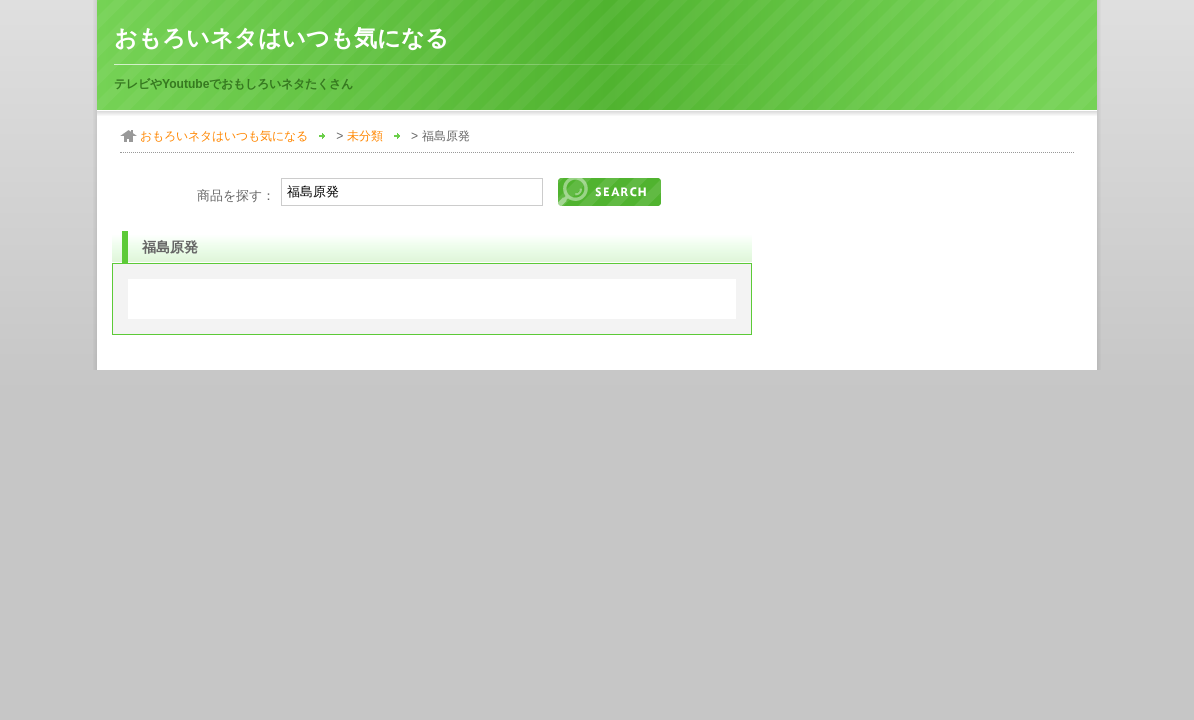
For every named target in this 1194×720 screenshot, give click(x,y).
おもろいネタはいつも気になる (281, 38)
